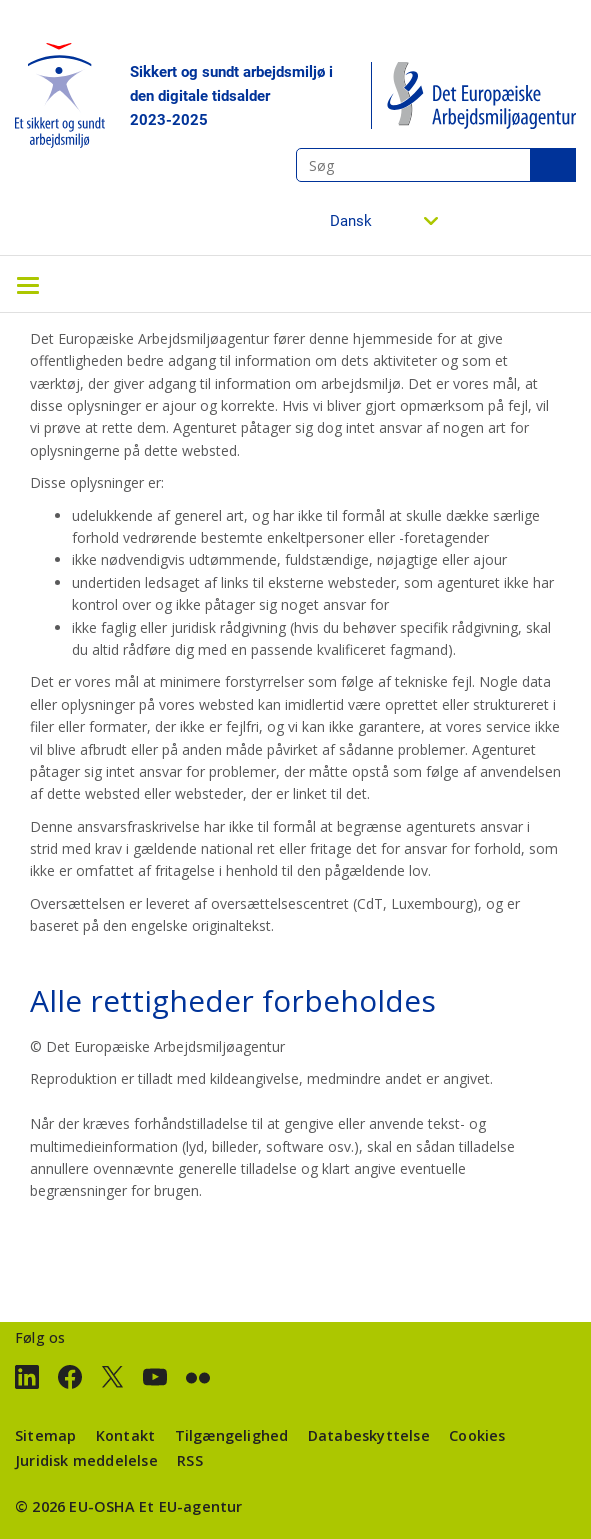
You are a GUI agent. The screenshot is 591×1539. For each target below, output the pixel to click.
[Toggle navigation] (28, 284)
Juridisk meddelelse (86, 1460)
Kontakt (125, 1435)
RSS (190, 1460)
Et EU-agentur (191, 1506)
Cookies (477, 1435)
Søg (553, 165)
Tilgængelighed (232, 1435)
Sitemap (45, 1435)
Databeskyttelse (369, 1435)
